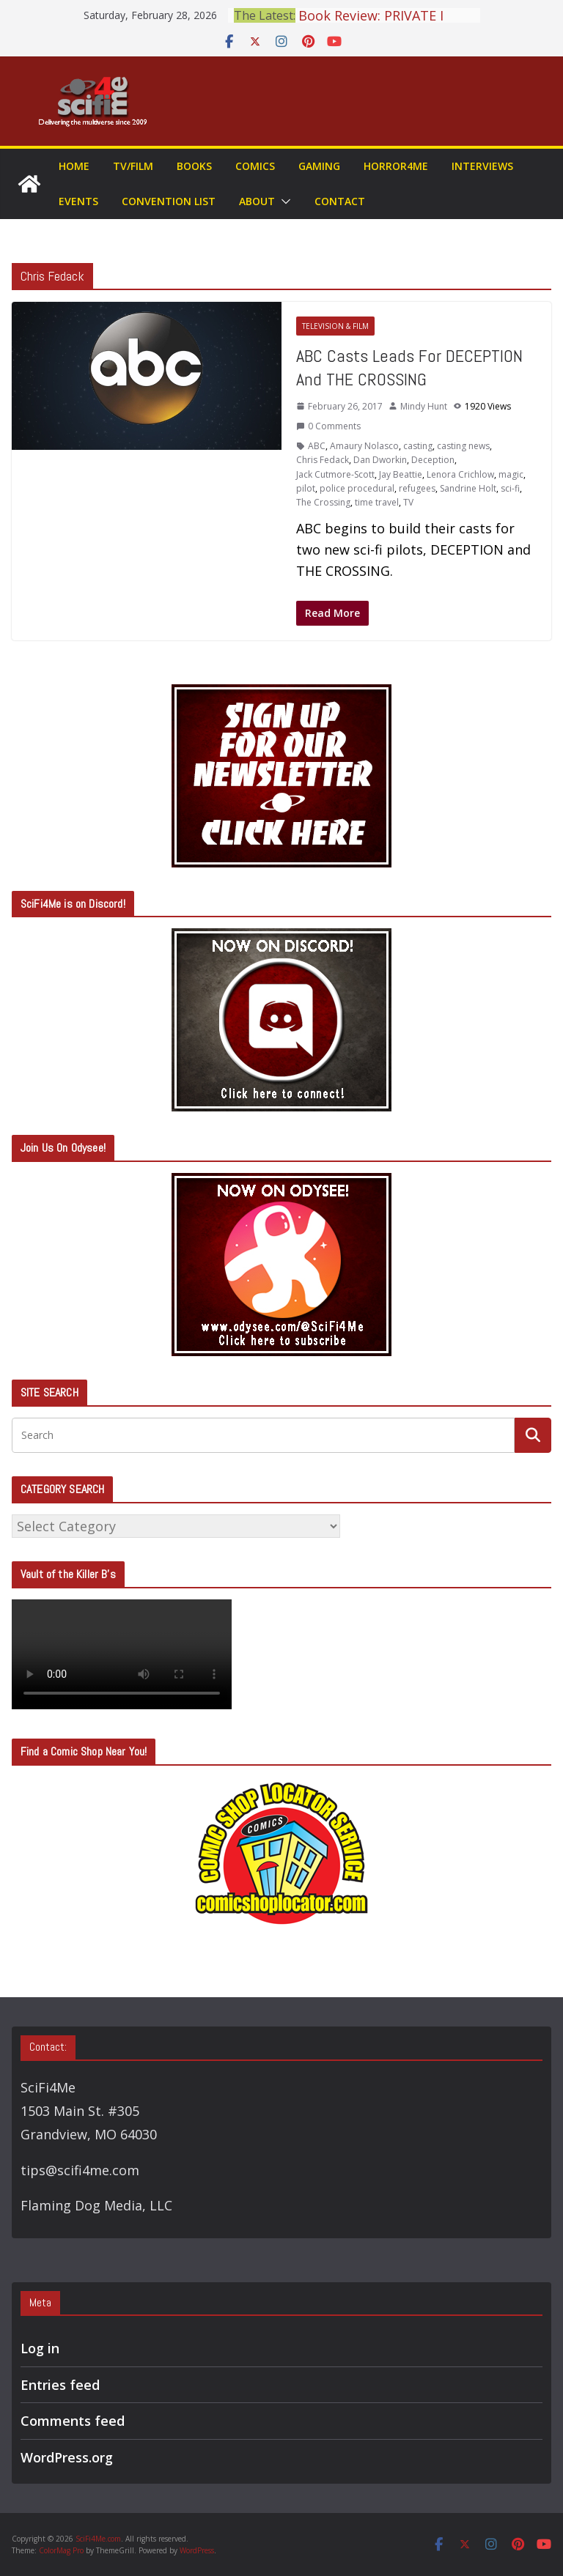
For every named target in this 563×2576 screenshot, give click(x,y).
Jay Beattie (400, 474)
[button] (283, 201)
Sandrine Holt (468, 488)
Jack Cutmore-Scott (335, 474)
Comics (255, 166)
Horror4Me (396, 166)
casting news (463, 446)
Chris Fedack (322, 460)
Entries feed (60, 2385)
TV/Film (133, 166)
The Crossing (323, 502)
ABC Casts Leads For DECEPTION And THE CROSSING (409, 367)
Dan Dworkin (380, 460)
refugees (417, 488)
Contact (339, 201)
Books (194, 166)
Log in (40, 2348)
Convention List (169, 201)
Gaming (319, 166)
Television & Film (335, 326)
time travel (377, 502)
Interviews (482, 166)
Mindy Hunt (423, 406)
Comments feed (73, 2420)
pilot (305, 488)
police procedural (357, 488)
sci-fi (510, 488)
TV (408, 502)
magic (510, 474)
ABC (316, 446)
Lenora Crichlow (460, 474)
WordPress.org (67, 2457)
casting (418, 446)
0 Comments (328, 426)
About (257, 201)
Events (78, 201)
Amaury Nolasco (364, 446)
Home (74, 166)
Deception (433, 460)
